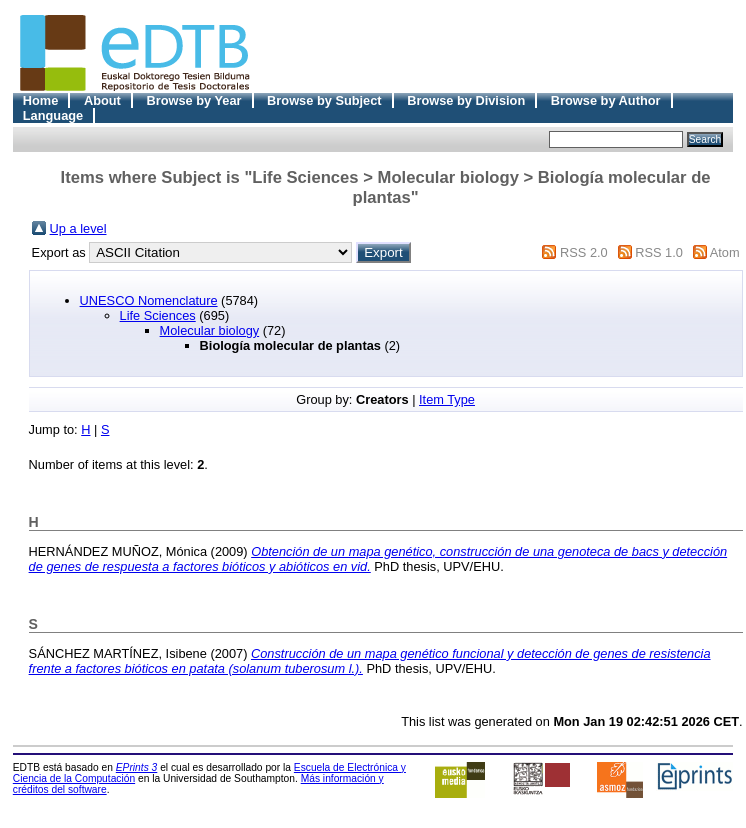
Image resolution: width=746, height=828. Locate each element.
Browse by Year (193, 100)
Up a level (78, 228)
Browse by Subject (324, 100)
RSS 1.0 (659, 252)
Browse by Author (606, 100)
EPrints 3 (137, 767)
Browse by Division (466, 100)
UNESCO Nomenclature (149, 300)
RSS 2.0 (584, 252)
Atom (725, 252)
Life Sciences (158, 315)
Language (53, 115)
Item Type (447, 399)
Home (41, 100)
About (102, 100)
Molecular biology (210, 330)
